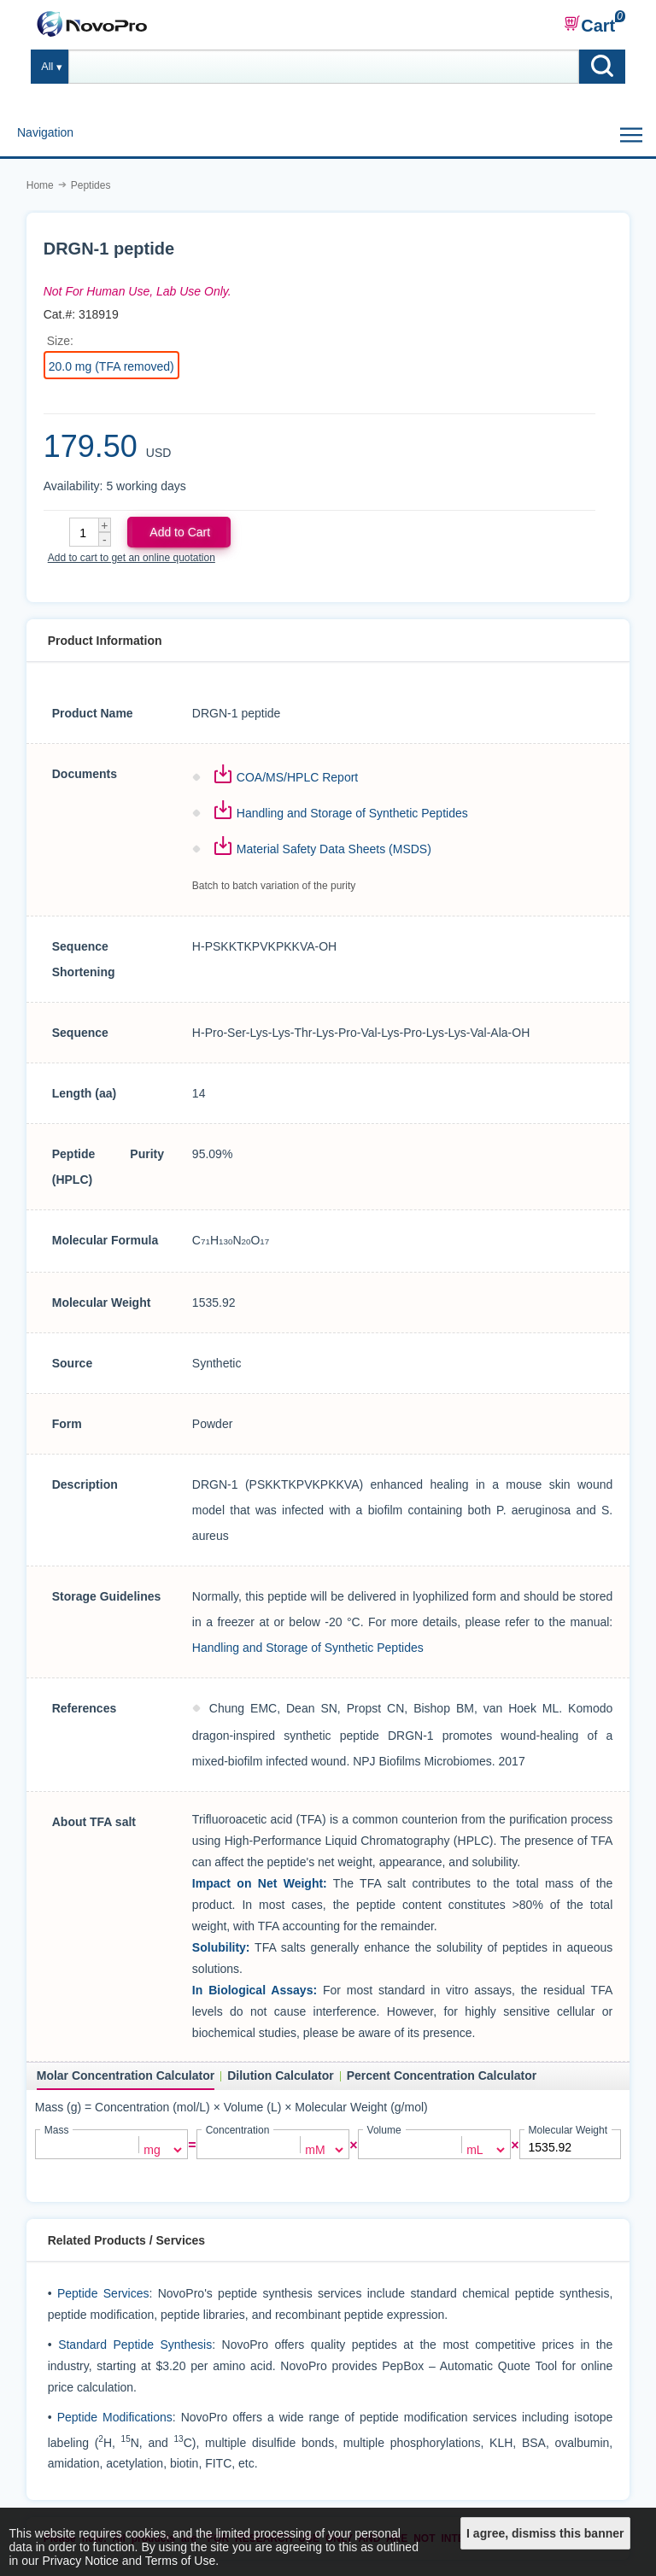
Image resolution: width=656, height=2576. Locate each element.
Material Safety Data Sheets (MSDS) (334, 849)
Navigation (45, 132)
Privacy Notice (80, 2560)
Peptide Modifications (115, 2416)
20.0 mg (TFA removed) (111, 366)
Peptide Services (103, 2292)
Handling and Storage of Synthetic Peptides (352, 813)
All (47, 67)
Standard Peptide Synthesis (135, 2344)
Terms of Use (180, 2560)
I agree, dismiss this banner (545, 2533)
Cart (589, 25)
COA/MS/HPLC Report (297, 777)
